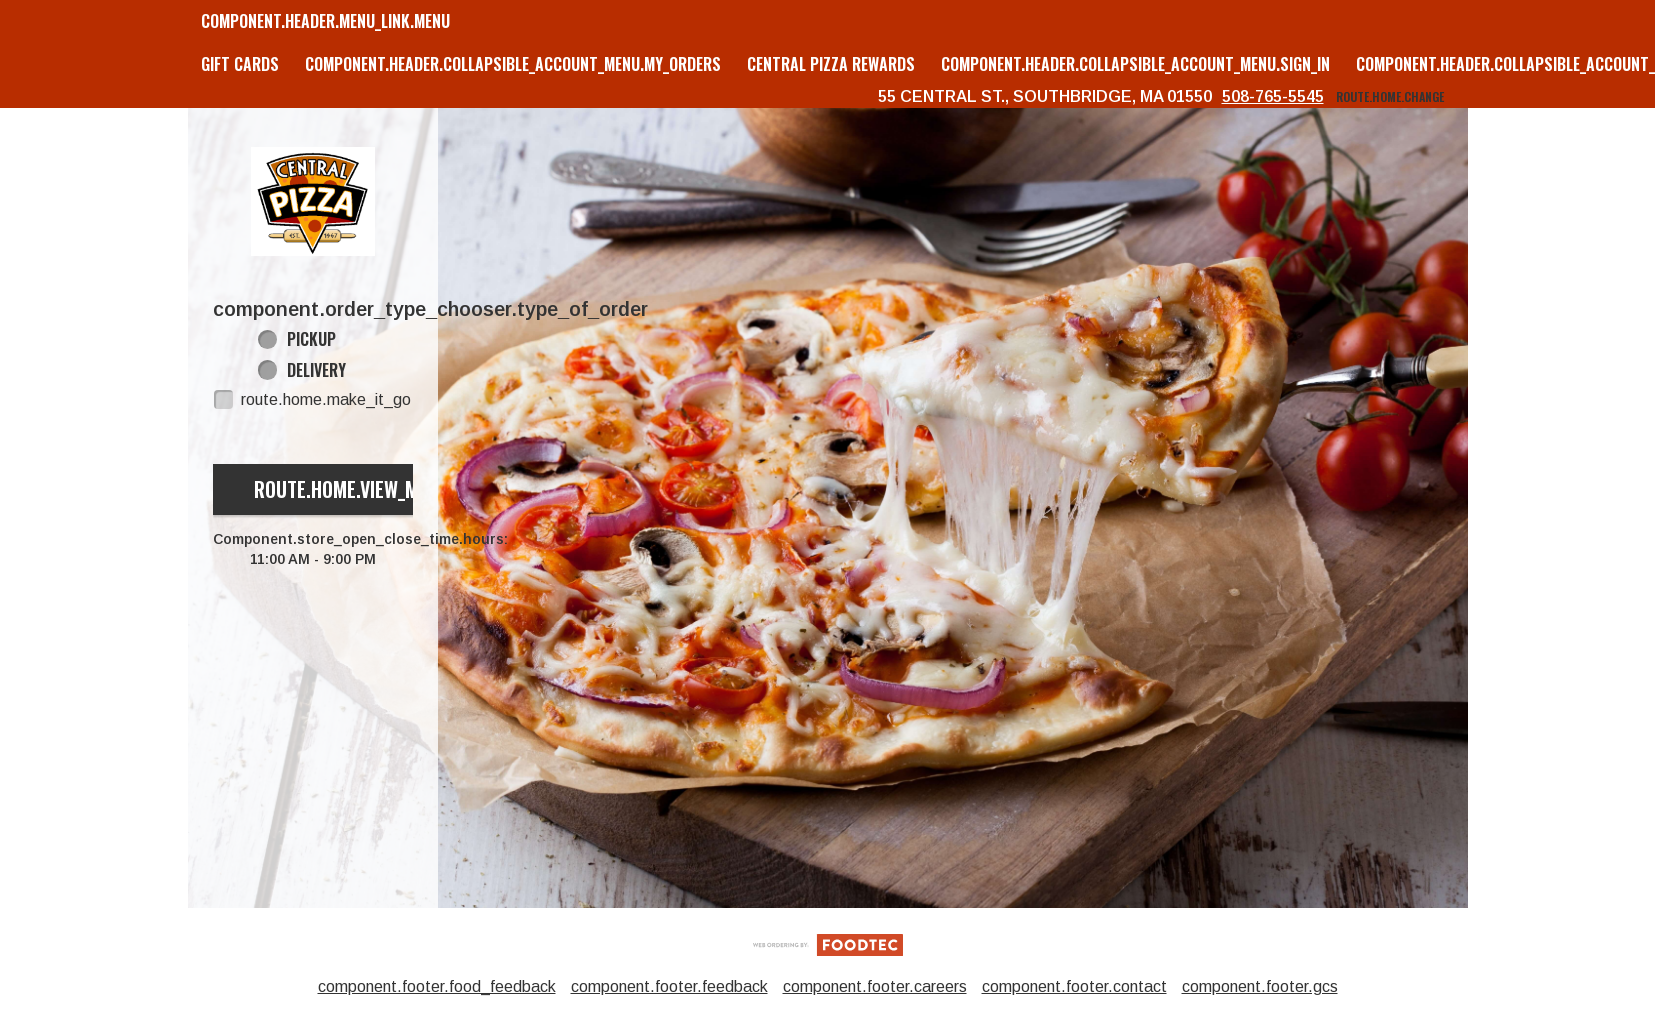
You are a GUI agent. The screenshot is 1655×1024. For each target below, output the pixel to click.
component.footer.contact (1074, 986)
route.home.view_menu (352, 489)
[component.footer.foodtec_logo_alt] (828, 943)
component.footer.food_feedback (437, 986)
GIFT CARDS (240, 64)
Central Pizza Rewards (831, 64)
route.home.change (1390, 96)
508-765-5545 (1273, 96)
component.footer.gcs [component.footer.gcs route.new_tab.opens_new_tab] (1260, 986)
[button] (313, 201)
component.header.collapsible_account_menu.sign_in (1135, 64)
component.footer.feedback (669, 986)
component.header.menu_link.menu (325, 21)
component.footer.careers (875, 986)
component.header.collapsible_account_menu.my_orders (513, 64)
